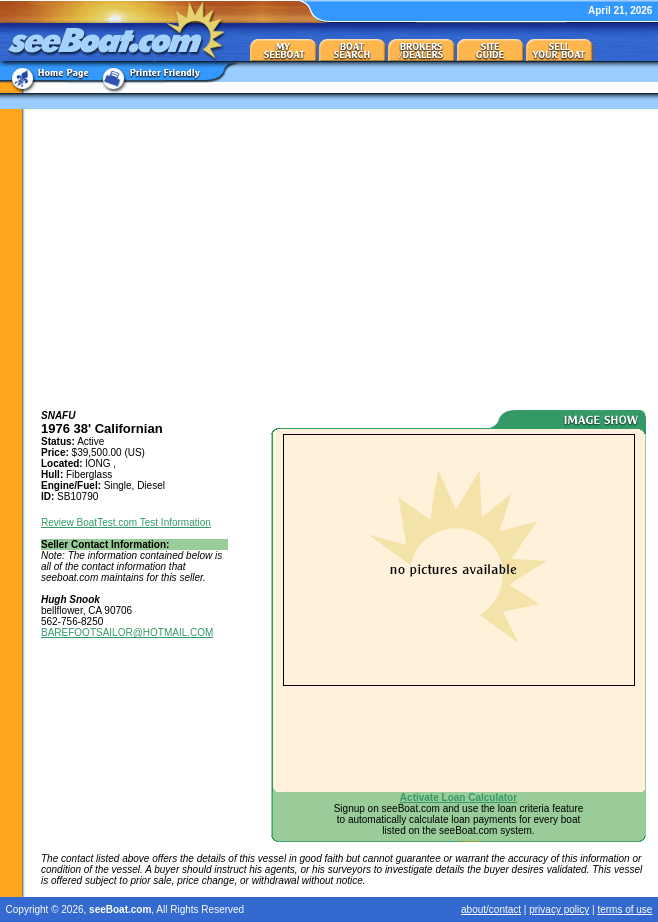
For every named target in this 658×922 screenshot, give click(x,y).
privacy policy (559, 909)
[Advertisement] (343, 259)
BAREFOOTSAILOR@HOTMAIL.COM (127, 632)
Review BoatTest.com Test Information (126, 522)
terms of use (624, 909)
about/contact (491, 909)
